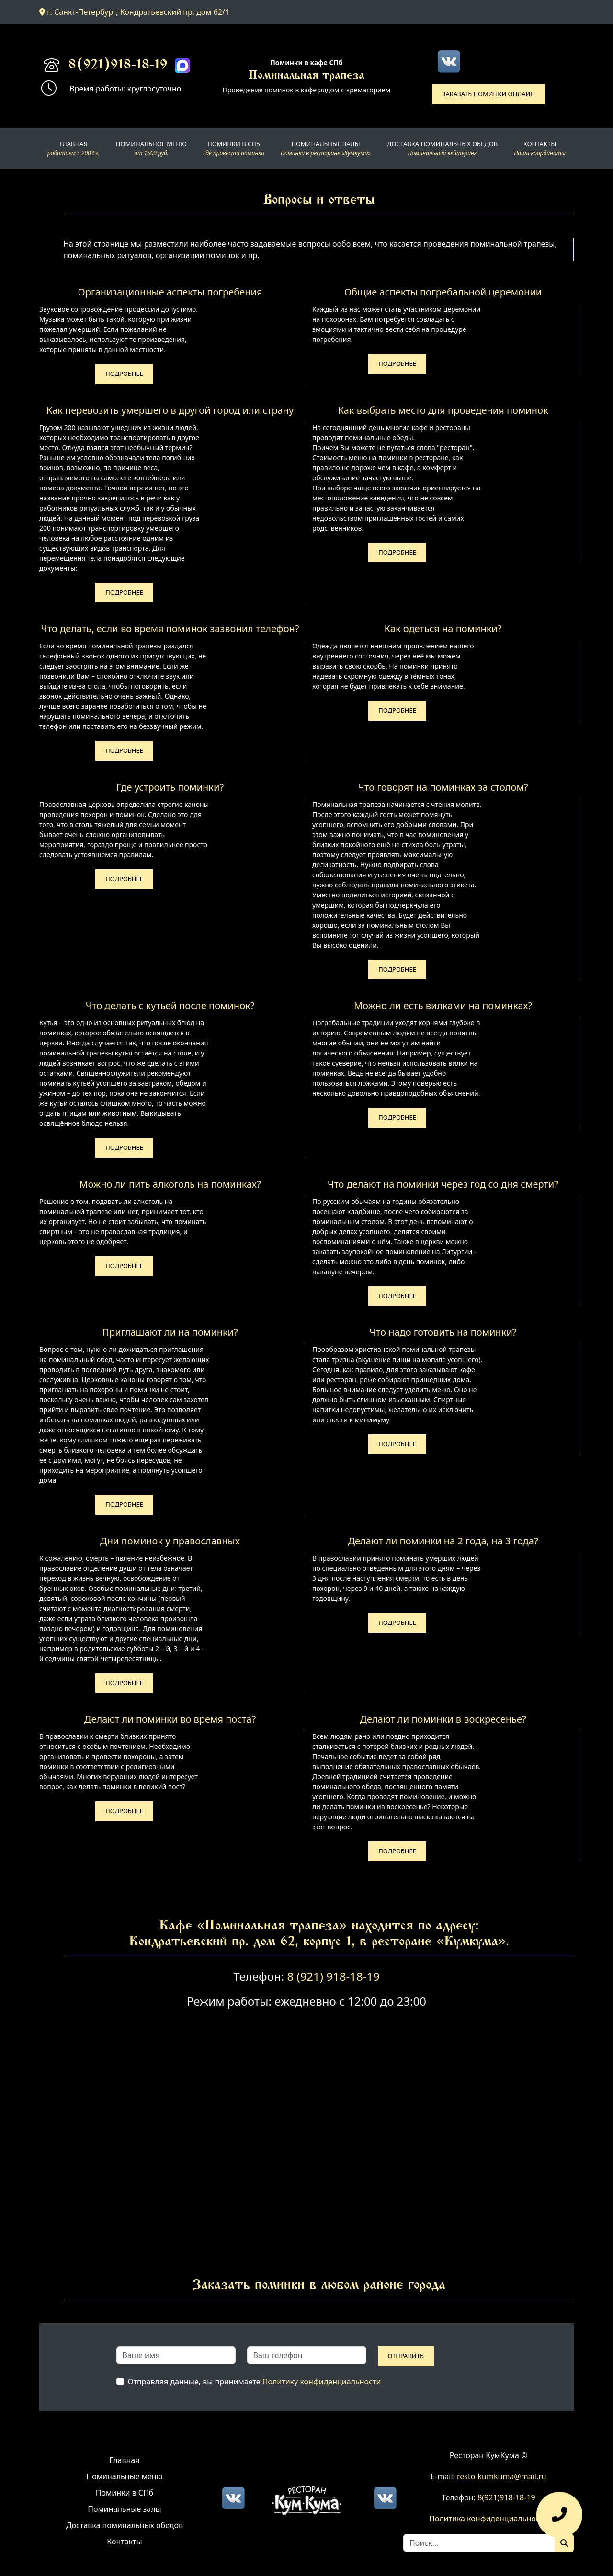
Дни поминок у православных (170, 1540)
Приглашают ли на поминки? (170, 1332)
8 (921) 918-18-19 (333, 1976)
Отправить (406, 2355)
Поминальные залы (124, 2509)
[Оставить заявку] (559, 2519)
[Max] (182, 65)
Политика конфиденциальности (488, 2518)
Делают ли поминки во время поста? (170, 1719)
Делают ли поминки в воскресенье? (443, 1719)
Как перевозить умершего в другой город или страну (170, 410)
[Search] (479, 2543)
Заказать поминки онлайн (488, 94)
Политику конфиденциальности (321, 2381)
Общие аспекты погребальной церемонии (443, 291)
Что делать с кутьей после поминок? (170, 1005)
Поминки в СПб (125, 2492)
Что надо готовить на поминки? (443, 1332)
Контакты (124, 2541)
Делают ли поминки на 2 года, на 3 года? (443, 1540)
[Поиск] (564, 2543)
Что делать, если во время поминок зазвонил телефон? (170, 628)
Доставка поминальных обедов (124, 2525)
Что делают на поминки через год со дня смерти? (443, 1184)
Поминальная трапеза (306, 76)
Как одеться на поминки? (443, 628)
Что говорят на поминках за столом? (443, 787)
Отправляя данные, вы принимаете (254, 2381)
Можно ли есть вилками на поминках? (443, 1005)
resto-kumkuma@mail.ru (501, 2476)
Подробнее (124, 373)
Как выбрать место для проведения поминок (443, 410)
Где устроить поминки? (170, 787)
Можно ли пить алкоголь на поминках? (170, 1184)
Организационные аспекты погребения (170, 291)
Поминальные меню (125, 2476)
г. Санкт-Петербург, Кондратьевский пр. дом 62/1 (134, 12)
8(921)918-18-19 (117, 65)
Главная (125, 2460)
